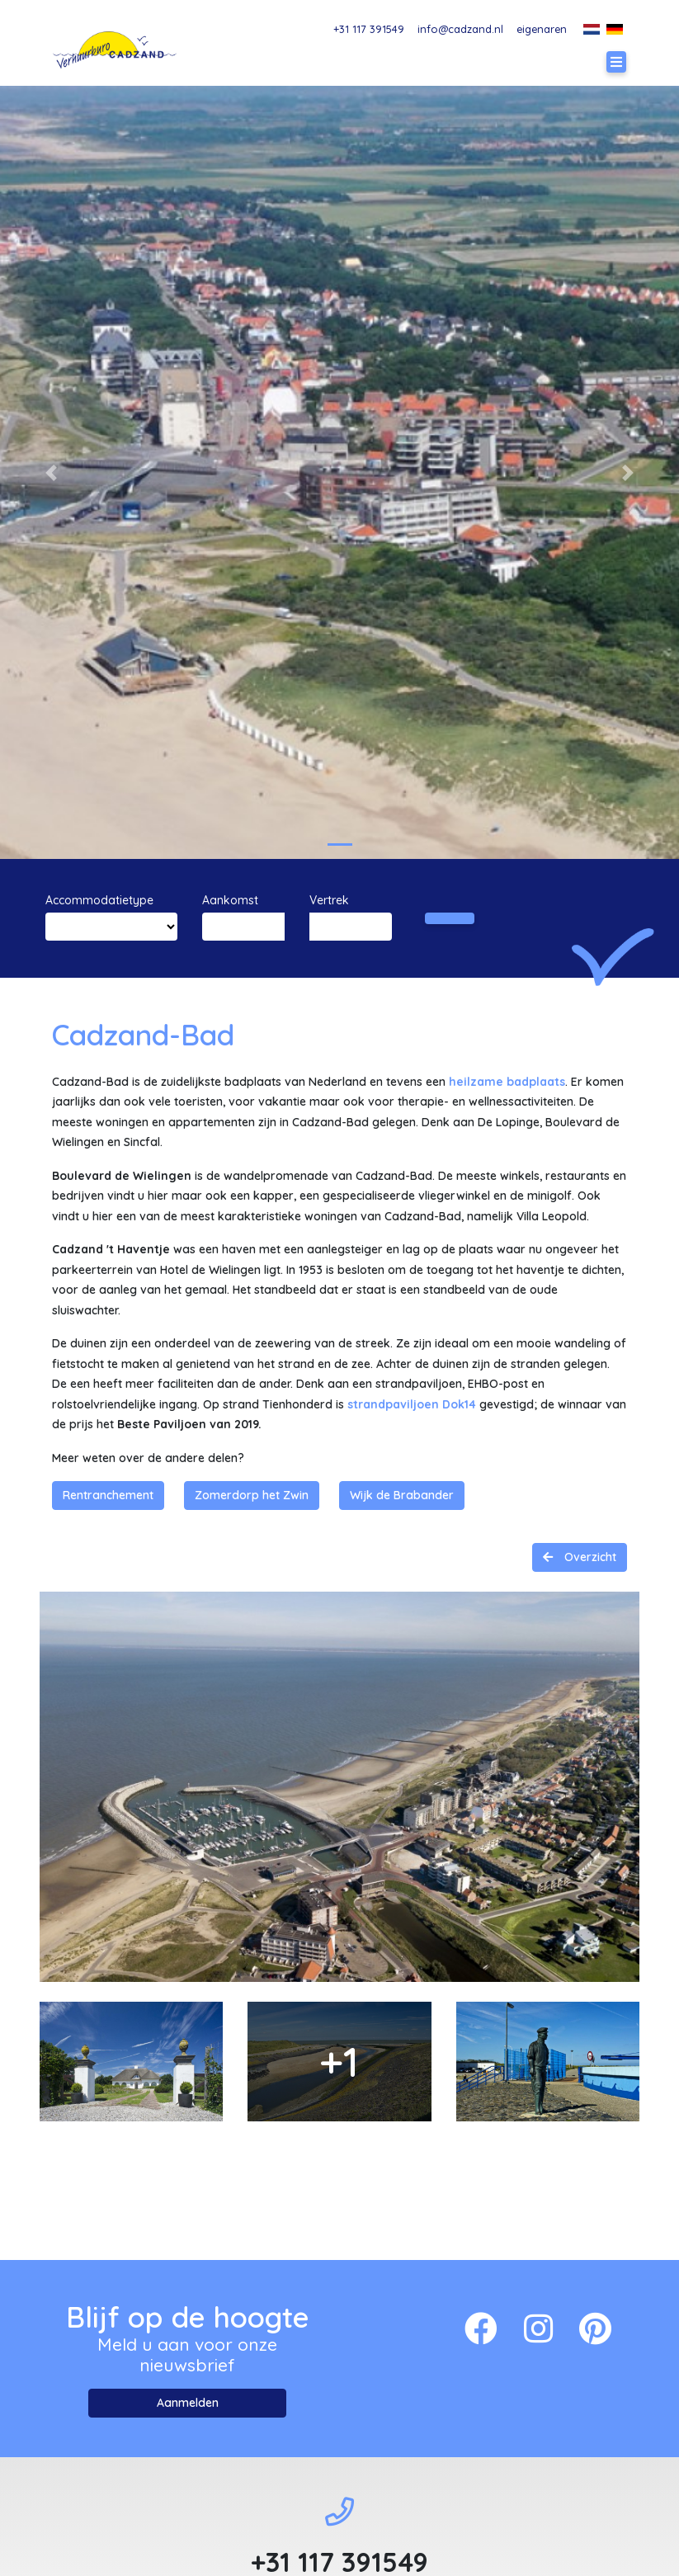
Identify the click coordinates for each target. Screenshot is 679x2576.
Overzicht (588, 1557)
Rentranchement (108, 1495)
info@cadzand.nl (460, 28)
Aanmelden (188, 2402)
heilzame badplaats (507, 1081)
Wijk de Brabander (402, 1495)
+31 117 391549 (368, 28)
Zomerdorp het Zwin (252, 1495)
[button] (50, 472)
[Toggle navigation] (616, 62)
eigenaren (541, 28)
